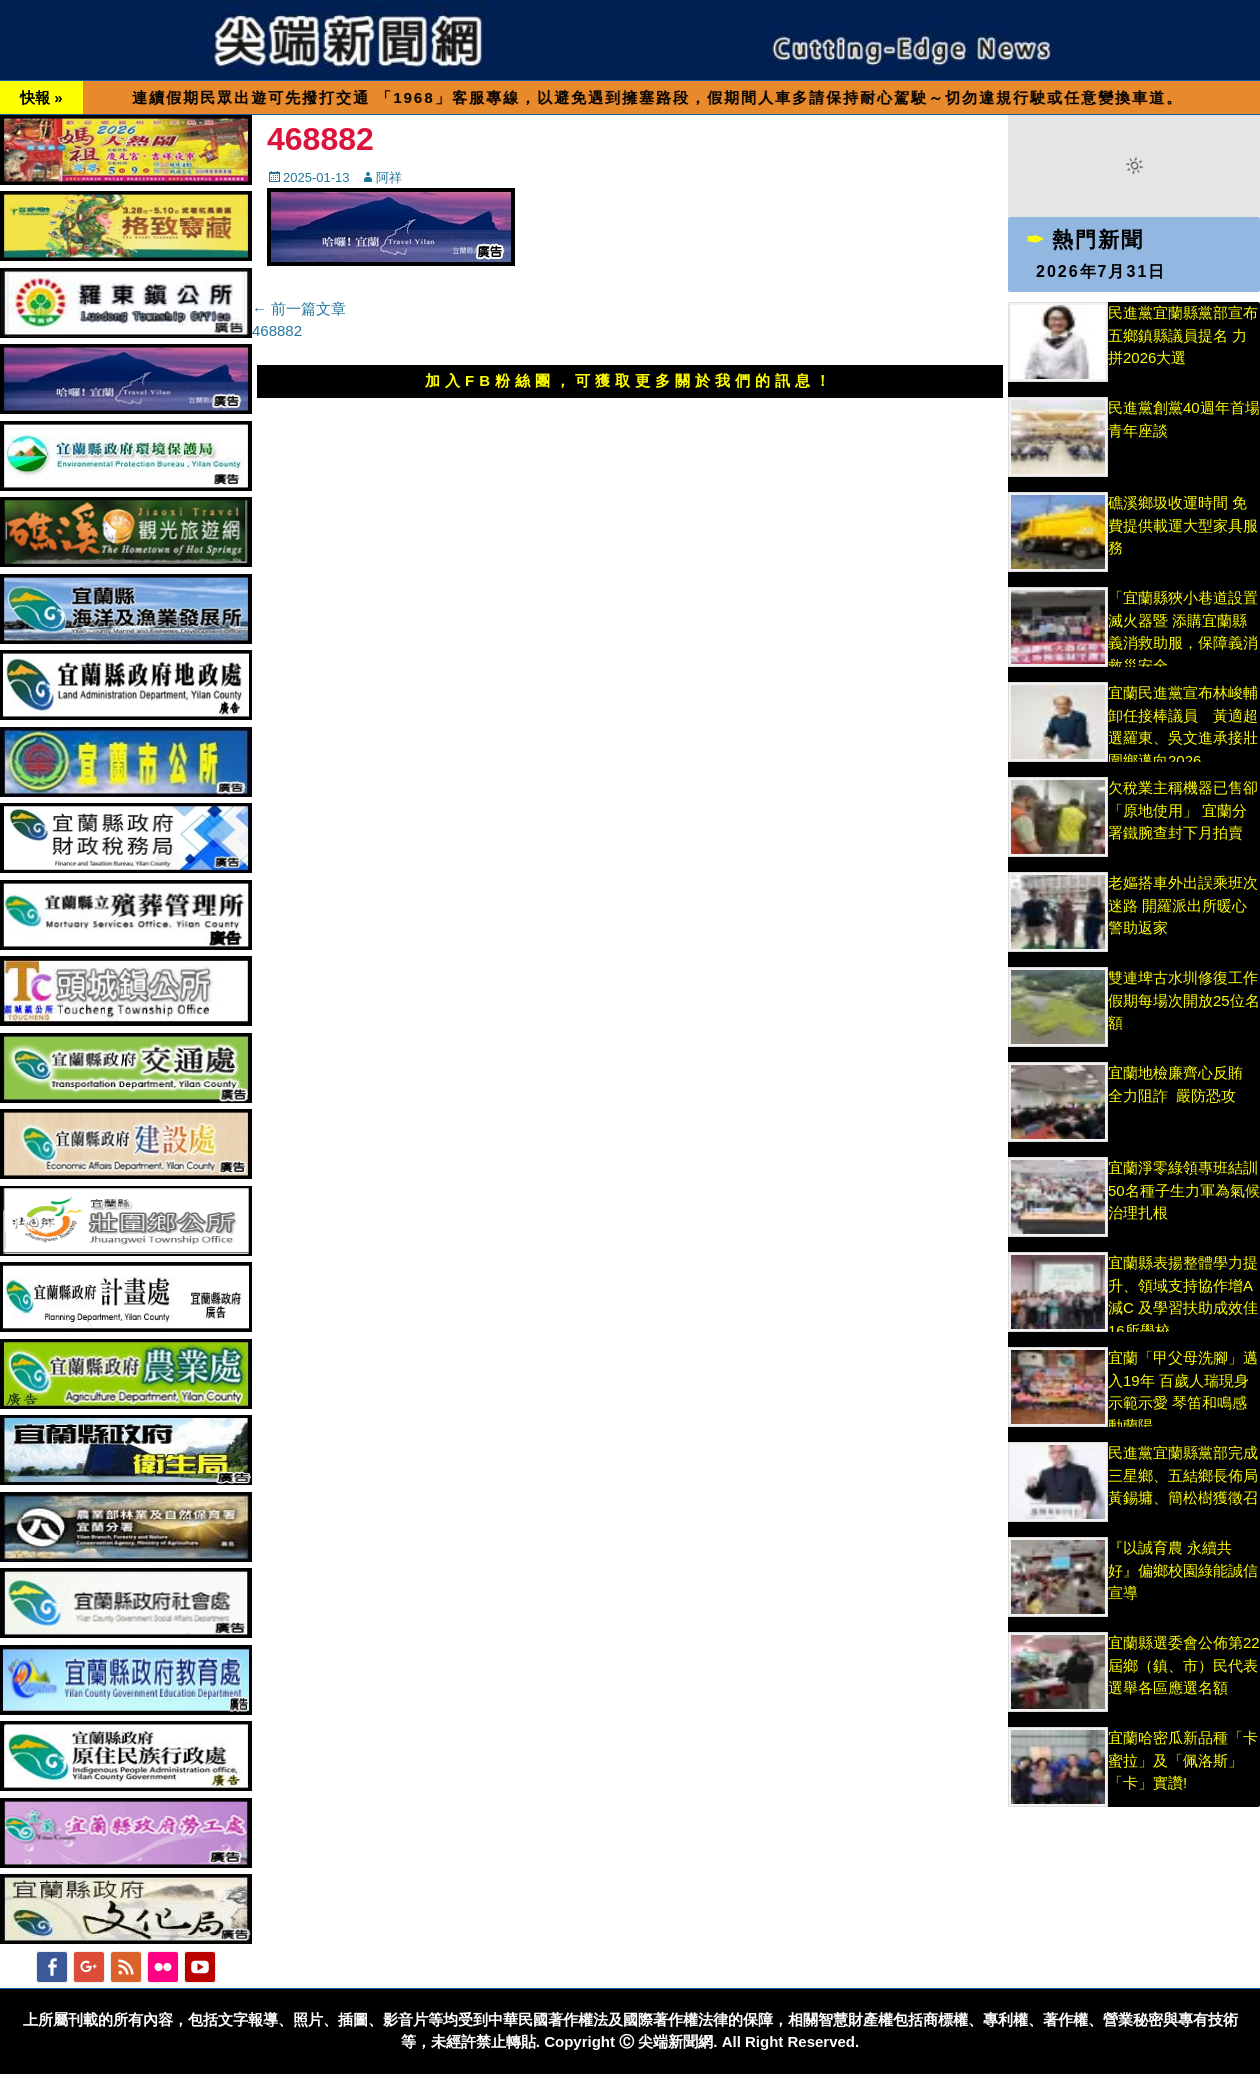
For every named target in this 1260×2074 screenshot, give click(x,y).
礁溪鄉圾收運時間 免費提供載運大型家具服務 (1183, 525)
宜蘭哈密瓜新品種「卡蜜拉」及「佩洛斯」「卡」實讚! (1183, 1760)
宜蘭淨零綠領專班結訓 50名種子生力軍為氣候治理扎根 (1184, 1190)
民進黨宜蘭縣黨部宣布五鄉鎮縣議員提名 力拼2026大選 (1183, 335)
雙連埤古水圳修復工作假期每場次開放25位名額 (1184, 1000)
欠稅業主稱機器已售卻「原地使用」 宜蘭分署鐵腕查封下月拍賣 (1183, 810)
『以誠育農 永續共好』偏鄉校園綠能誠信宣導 (1183, 1570)
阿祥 (389, 177)
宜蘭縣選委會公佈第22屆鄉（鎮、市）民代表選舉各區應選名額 (1184, 1665)
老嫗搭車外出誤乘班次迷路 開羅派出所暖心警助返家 (1183, 905)
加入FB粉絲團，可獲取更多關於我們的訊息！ (630, 380)
